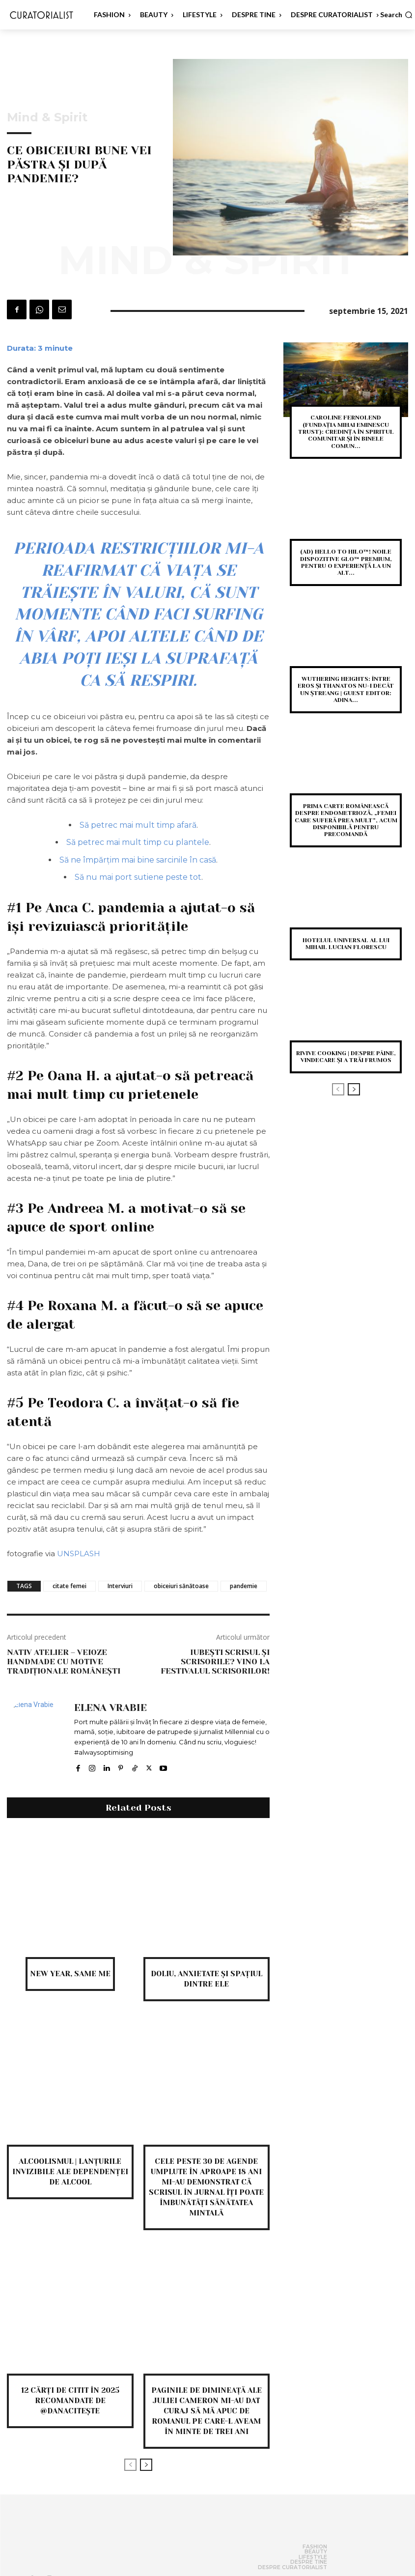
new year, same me (70, 1973)
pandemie (243, 1586)
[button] (396, 14)
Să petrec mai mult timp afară (138, 825)
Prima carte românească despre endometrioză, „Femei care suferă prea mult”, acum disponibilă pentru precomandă (346, 820)
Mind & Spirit (47, 117)
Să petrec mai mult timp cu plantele (137, 842)
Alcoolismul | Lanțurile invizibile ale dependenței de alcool (70, 2171)
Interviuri (120, 1586)
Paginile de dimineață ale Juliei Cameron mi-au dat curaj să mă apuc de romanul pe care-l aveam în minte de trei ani (206, 2411)
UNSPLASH (78, 1553)
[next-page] (146, 2465)
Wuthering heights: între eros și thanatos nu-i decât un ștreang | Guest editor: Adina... (346, 689)
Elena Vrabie (110, 1708)
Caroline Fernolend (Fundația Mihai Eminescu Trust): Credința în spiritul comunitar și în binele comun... (346, 431)
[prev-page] (130, 2465)
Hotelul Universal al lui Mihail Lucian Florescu (346, 944)
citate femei (69, 1586)
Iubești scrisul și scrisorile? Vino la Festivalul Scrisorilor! (215, 1662)
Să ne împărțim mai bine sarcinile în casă (137, 860)
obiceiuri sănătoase (181, 1586)
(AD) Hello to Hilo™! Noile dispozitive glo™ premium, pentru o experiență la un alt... (346, 562)
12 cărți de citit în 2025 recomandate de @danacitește (70, 2400)
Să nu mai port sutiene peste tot (138, 877)
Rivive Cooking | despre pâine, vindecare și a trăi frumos (346, 1057)
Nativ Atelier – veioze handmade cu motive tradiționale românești (63, 1662)
